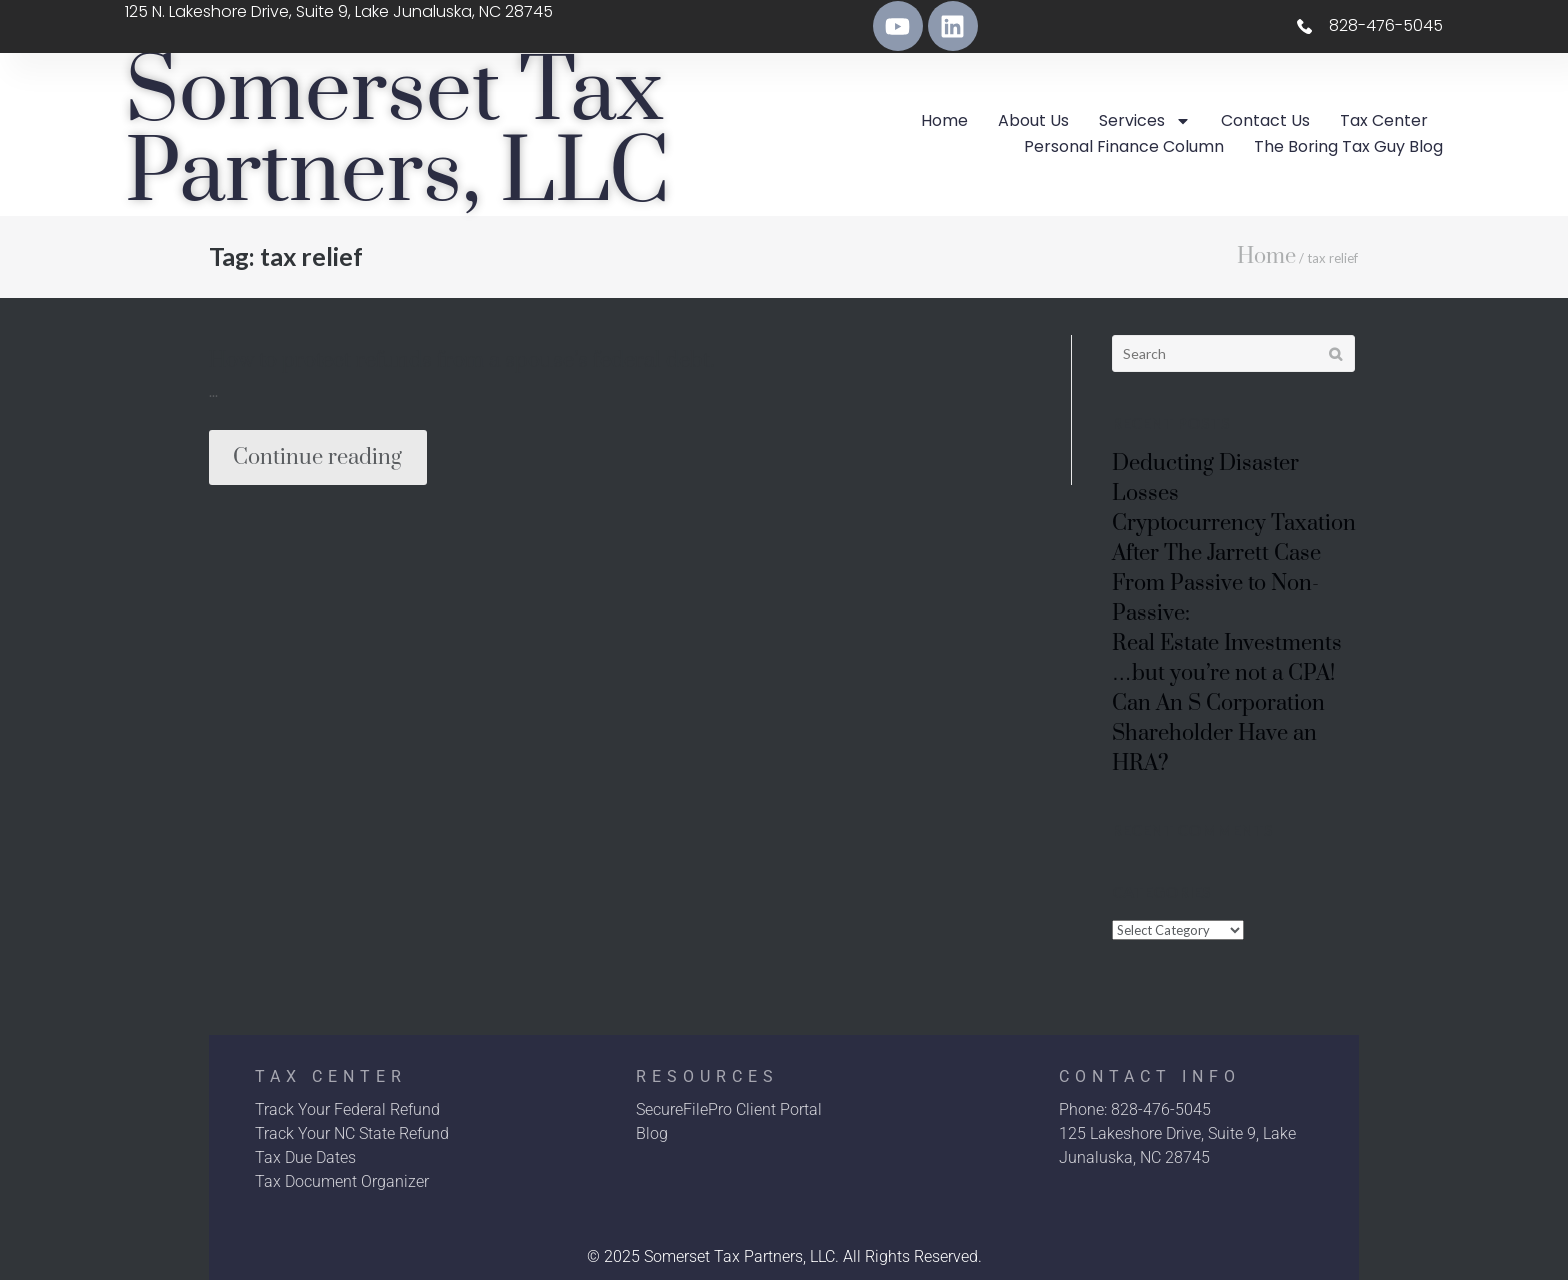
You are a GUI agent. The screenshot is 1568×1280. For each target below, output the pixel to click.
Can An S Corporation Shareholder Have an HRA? (1218, 733)
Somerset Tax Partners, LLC (397, 134)
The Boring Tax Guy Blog (1348, 146)
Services (1145, 121)
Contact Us (1265, 120)
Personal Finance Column (1124, 146)
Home (944, 120)
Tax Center (1384, 120)
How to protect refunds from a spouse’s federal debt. (461, 360)
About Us (1033, 120)
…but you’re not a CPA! (1223, 673)
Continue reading (317, 457)
